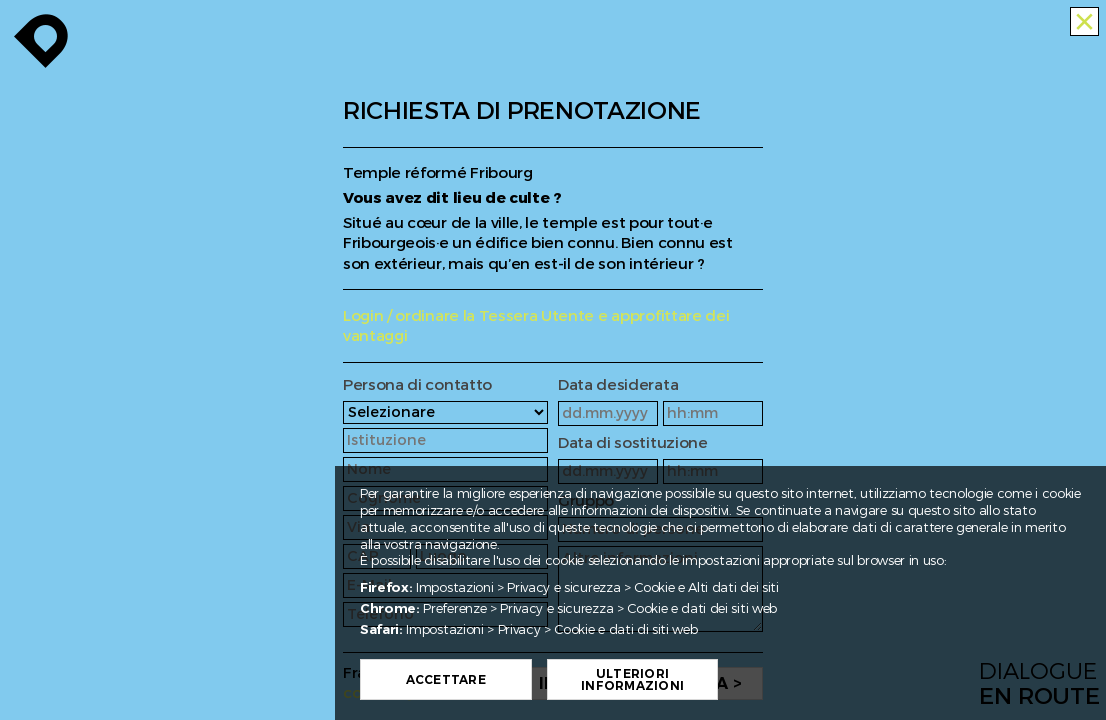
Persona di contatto (417, 385)
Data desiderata (618, 385)
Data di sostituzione (633, 443)
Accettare (489, 680)
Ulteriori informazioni (675, 680)
